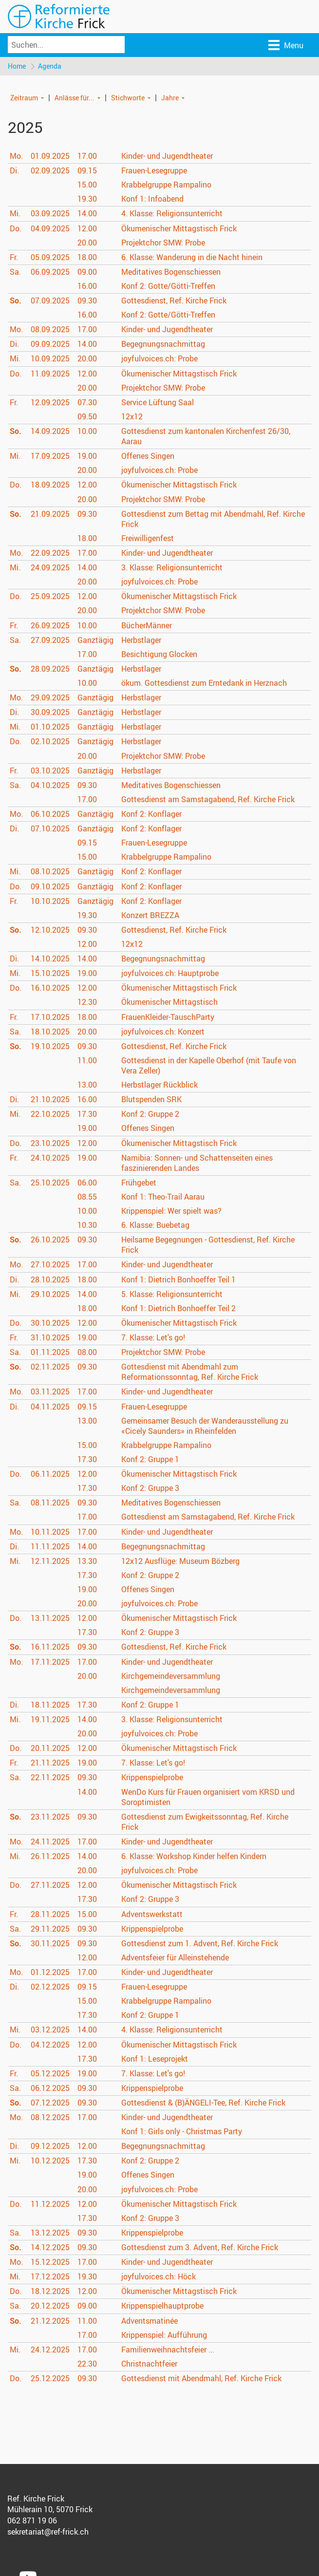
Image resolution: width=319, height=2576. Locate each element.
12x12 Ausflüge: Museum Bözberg (180, 1561)
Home (17, 66)
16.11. (50, 1647)
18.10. (50, 1032)
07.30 (87, 402)
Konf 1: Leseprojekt (154, 2059)
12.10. (50, 930)
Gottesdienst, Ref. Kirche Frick (173, 301)
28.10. (50, 1280)
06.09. (50, 272)
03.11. (50, 1392)
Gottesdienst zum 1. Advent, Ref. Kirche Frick (199, 1943)
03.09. (50, 213)
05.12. (50, 2073)
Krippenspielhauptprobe (162, 2306)
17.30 (87, 1114)
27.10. (50, 1265)
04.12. (50, 2044)
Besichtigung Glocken (159, 654)
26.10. (50, 1240)
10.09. (50, 359)
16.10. (50, 988)
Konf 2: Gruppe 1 (150, 1459)
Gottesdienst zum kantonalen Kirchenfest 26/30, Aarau (205, 436)
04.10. (50, 785)
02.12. (50, 1987)
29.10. (50, 1294)
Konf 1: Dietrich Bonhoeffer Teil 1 (178, 1280)
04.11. (50, 1406)
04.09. (50, 228)
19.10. (50, 1046)
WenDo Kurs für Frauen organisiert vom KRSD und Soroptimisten (208, 1796)
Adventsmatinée (149, 2320)
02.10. (50, 741)
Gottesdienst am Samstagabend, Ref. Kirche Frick (208, 799)
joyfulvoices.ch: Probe (159, 359)
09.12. (50, 2146)
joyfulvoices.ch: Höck (158, 2277)
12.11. (50, 1561)
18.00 (87, 257)
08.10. (50, 871)
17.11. (50, 1661)
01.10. (50, 727)
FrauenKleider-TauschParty (167, 1017)
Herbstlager (141, 640)
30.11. (50, 1943)
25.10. (50, 1183)
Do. (15, 228)
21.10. (50, 1099)
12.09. (50, 402)
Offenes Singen (147, 456)
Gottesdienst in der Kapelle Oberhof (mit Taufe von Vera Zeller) (208, 1065)
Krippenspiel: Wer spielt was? (171, 1211)
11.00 (87, 1060)
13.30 (87, 1561)
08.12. (50, 2117)
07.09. (50, 301)
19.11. (50, 1719)
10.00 (87, 431)
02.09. (50, 171)
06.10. (50, 814)
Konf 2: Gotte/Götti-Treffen (168, 286)
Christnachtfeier (149, 2364)
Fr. (14, 257)
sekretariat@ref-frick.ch (48, 2532)
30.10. (50, 1323)
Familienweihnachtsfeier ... (167, 2350)
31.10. (50, 1338)
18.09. (50, 485)
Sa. (15, 272)
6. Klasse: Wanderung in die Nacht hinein (192, 257)
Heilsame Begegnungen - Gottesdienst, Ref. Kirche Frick (208, 1245)
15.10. (50, 973)
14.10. (50, 959)
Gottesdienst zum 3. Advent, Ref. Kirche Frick (199, 2247)
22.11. (50, 1777)
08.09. (50, 329)
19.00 (87, 456)
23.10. (50, 1143)
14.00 (87, 213)
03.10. (50, 771)
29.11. (50, 1929)
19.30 (87, 199)
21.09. (50, 514)
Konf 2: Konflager (151, 814)
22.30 (87, 2364)
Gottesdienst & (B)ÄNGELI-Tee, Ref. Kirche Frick (203, 2103)
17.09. (50, 456)
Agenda (50, 66)
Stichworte (128, 97)
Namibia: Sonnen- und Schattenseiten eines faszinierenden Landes (197, 1163)
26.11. (50, 1856)
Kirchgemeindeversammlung (170, 1676)
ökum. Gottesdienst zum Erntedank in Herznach (204, 683)
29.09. (50, 698)
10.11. (50, 1531)
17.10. (50, 1017)
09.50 (87, 417)
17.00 (87, 156)
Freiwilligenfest (147, 538)
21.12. (50, 2320)
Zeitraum (24, 97)
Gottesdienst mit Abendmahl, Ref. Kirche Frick (201, 2378)
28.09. (50, 669)
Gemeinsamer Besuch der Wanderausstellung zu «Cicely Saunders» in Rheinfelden (204, 1426)
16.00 (87, 286)
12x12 (132, 417)
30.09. (50, 712)
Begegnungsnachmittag (163, 344)
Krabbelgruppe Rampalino (166, 185)
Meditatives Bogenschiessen (171, 272)
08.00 (87, 1352)
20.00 (87, 243)
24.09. (50, 568)
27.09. (50, 640)
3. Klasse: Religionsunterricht (172, 568)
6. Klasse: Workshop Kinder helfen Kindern (193, 1856)
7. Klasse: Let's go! (153, 1338)
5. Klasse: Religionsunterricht (172, 1294)
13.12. (50, 2233)
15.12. (50, 2262)
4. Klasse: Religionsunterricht (172, 213)
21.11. (50, 1763)
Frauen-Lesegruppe (154, 171)
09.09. (50, 344)
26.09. (50, 625)
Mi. (15, 213)
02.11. (50, 1367)
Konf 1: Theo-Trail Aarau (162, 1197)
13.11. (50, 1618)
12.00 (87, 228)
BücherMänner (146, 625)
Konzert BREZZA (150, 915)
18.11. (50, 1705)
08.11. (50, 1503)
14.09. (50, 431)
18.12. (50, 2291)
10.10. (50, 901)
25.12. (50, 2378)
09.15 (87, 171)
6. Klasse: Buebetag (155, 1225)
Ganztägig (95, 640)
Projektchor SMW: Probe (163, 243)
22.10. (50, 1114)
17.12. (50, 2277)
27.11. (50, 1885)
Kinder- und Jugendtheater (167, 156)
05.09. (50, 257)
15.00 (87, 185)
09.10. (50, 886)
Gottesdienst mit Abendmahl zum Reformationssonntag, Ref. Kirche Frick (189, 1372)
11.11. (50, 1547)
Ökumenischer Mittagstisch (169, 1002)
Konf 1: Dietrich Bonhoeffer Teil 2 (178, 1308)
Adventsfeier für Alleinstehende (175, 1958)
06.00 (87, 1183)
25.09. (50, 596)
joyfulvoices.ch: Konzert (163, 1032)
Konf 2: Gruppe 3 (150, 1488)
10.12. (50, 2161)
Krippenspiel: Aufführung (164, 2335)
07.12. (50, 2103)
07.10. (50, 829)
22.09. (50, 553)
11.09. (50, 374)
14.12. (50, 2247)
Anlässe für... (74, 97)
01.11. (50, 1352)
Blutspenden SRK (151, 1099)
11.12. (50, 2204)
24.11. (50, 1842)
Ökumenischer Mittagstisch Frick (179, 228)
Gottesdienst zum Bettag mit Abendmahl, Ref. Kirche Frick (213, 519)
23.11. (50, 1817)
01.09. (50, 156)
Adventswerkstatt (152, 1914)
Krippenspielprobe (152, 1777)
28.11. (50, 1914)
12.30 (87, 1002)
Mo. (16, 156)
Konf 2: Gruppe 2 (150, 1114)
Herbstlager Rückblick (159, 1085)
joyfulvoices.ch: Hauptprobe (170, 973)
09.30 (87, 301)
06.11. (50, 1474)
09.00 (87, 272)
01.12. (50, 1972)
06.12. (50, 2088)
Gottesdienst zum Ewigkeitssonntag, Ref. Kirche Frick (204, 1822)
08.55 (87, 1197)
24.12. (50, 2350)
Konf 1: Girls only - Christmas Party (181, 2131)
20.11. (50, 1748)
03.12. (50, 2030)
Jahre (170, 97)
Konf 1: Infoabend (152, 199)
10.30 (87, 1225)
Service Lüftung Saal (157, 402)
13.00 (87, 1085)
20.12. (50, 2306)
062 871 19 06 (32, 2521)
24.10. (50, 1158)
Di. (14, 171)
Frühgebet (138, 1183)
